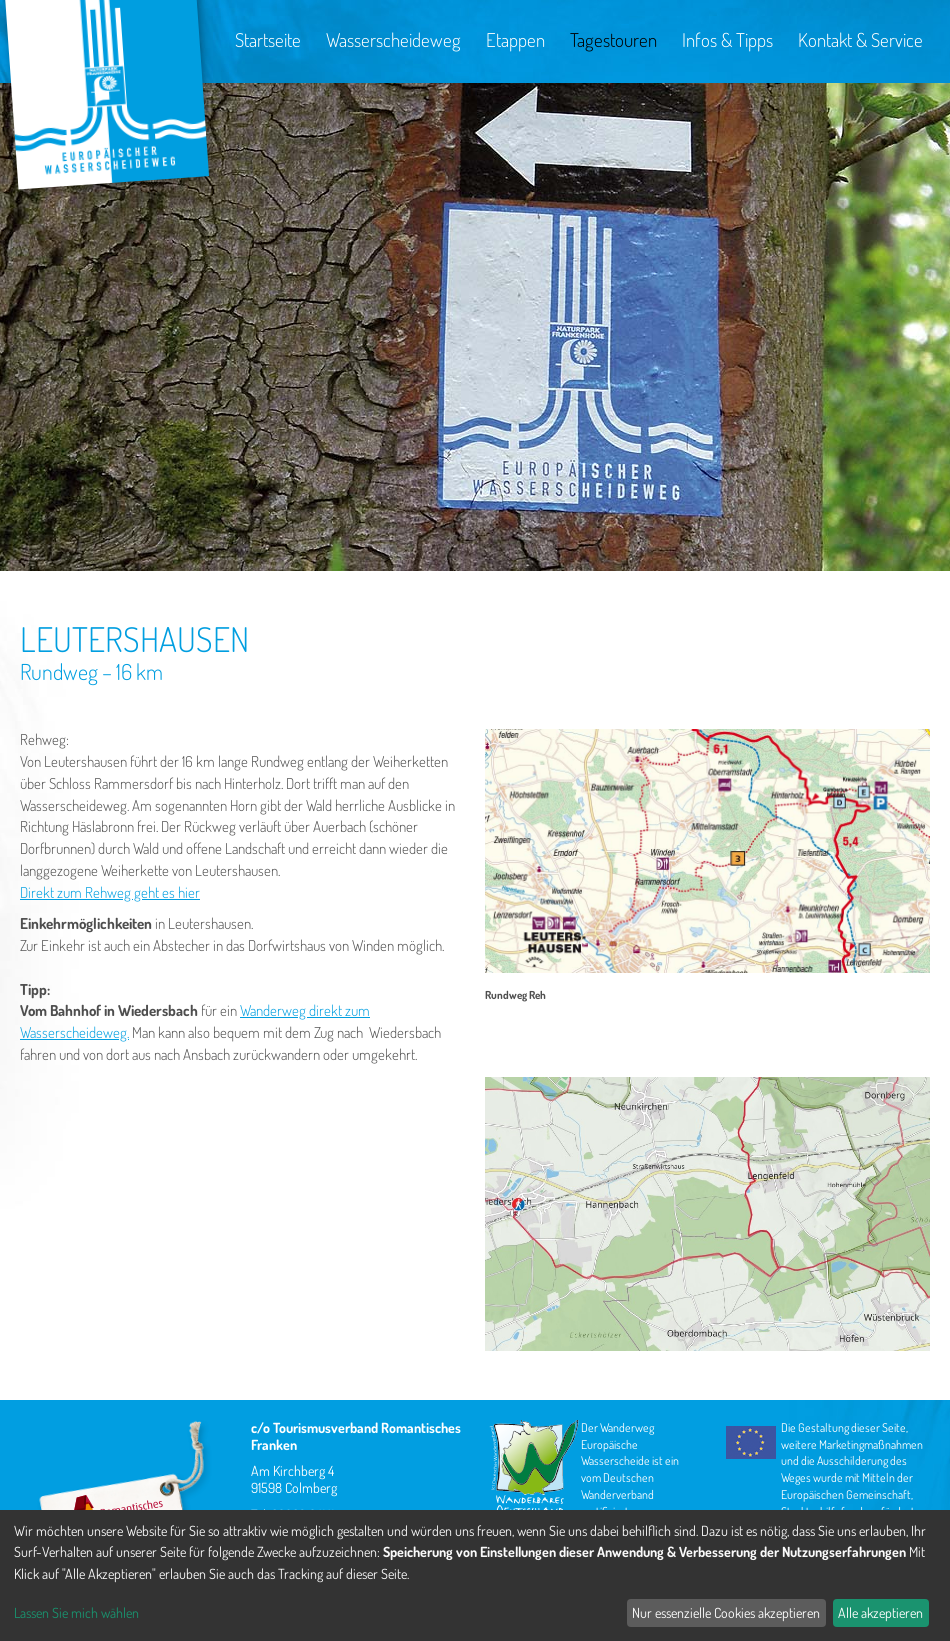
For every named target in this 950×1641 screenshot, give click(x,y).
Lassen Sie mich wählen (76, 1612)
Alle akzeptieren (880, 1612)
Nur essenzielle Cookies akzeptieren (726, 1612)
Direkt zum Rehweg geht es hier (110, 892)
